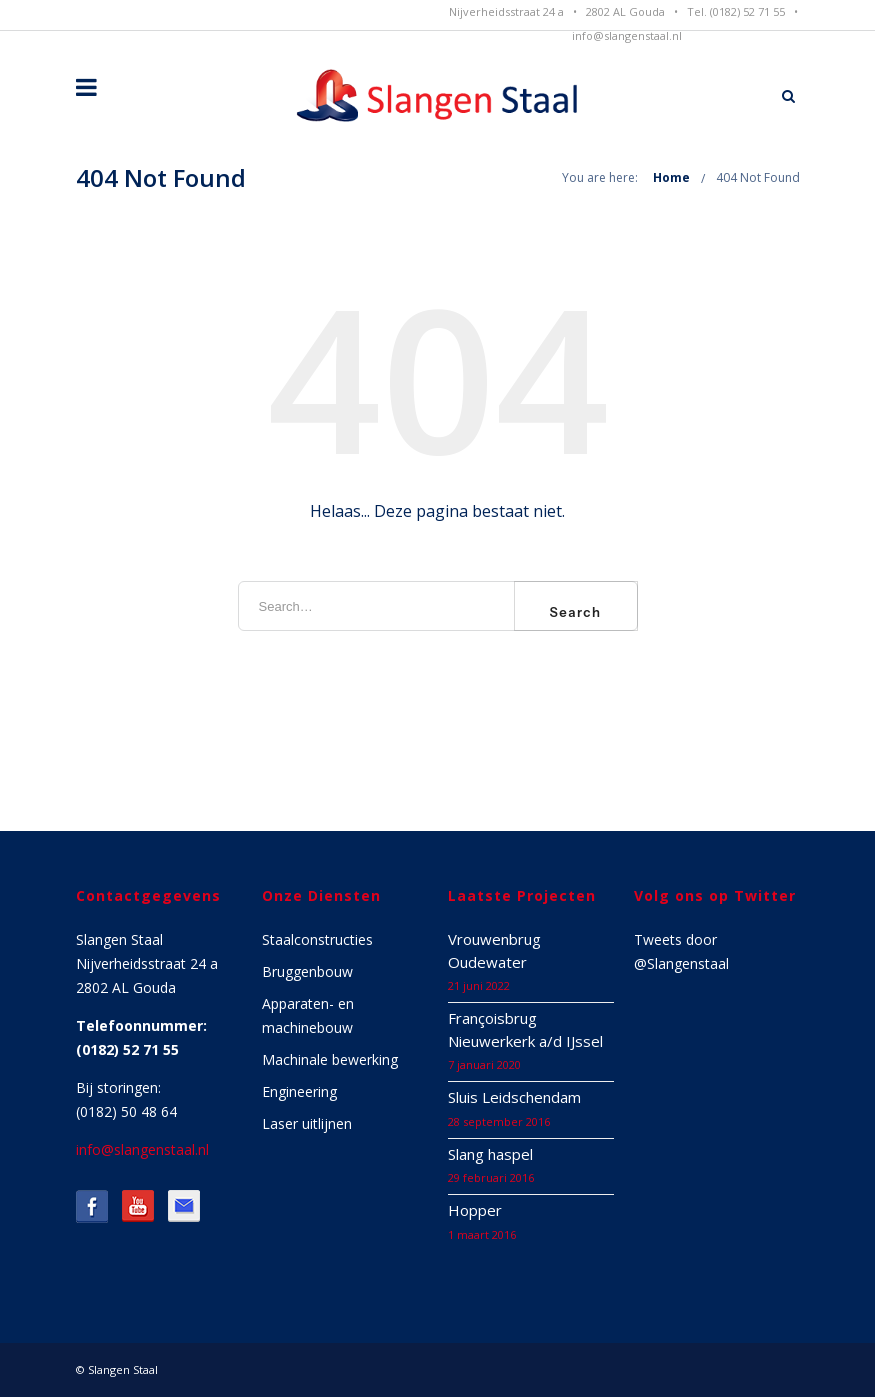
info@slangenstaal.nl (627, 35)
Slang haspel (490, 1154)
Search (576, 612)
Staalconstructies (317, 939)
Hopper (475, 1210)
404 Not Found (758, 177)
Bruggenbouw (307, 971)
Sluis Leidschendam (514, 1097)
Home (671, 177)
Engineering (299, 1091)
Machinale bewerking (330, 1059)
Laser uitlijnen (307, 1123)
